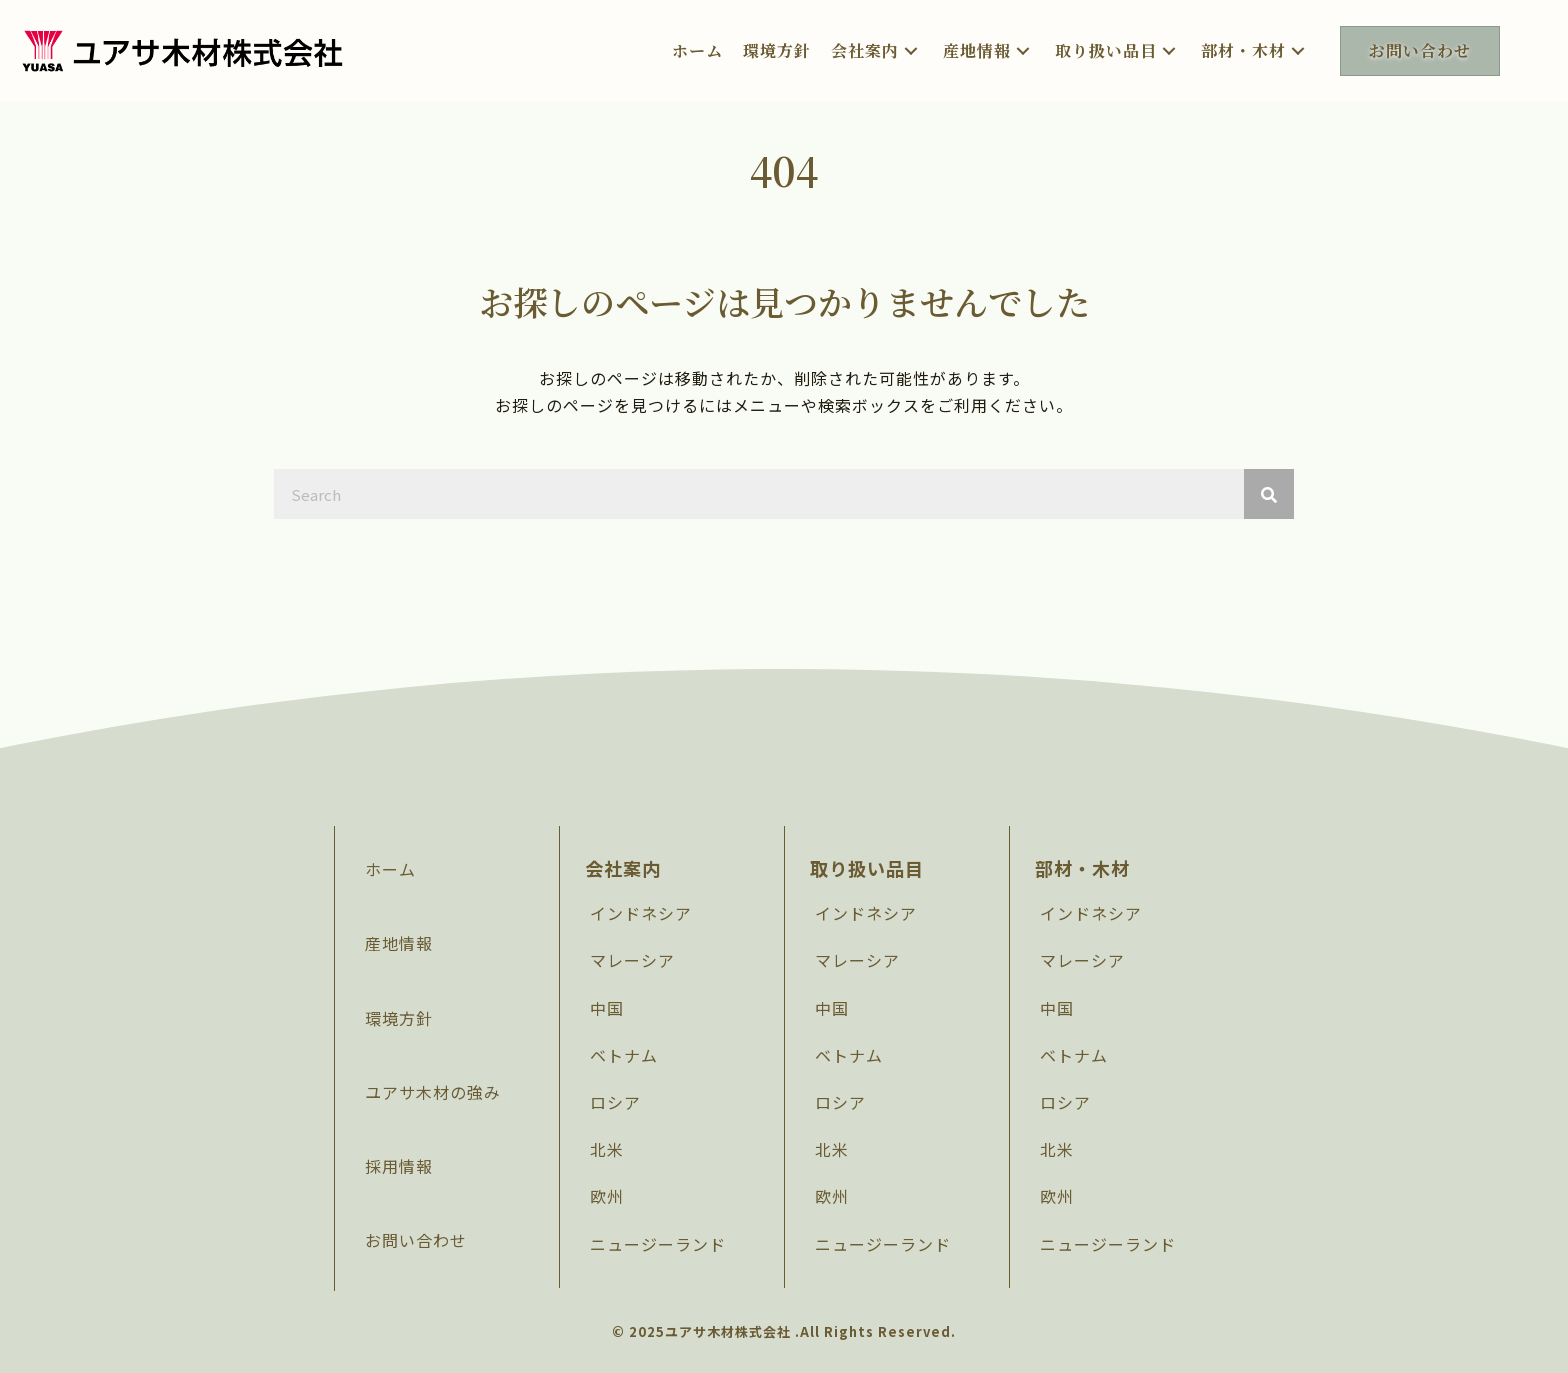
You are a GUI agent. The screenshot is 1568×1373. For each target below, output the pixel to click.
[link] (697, 50)
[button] (911, 50)
